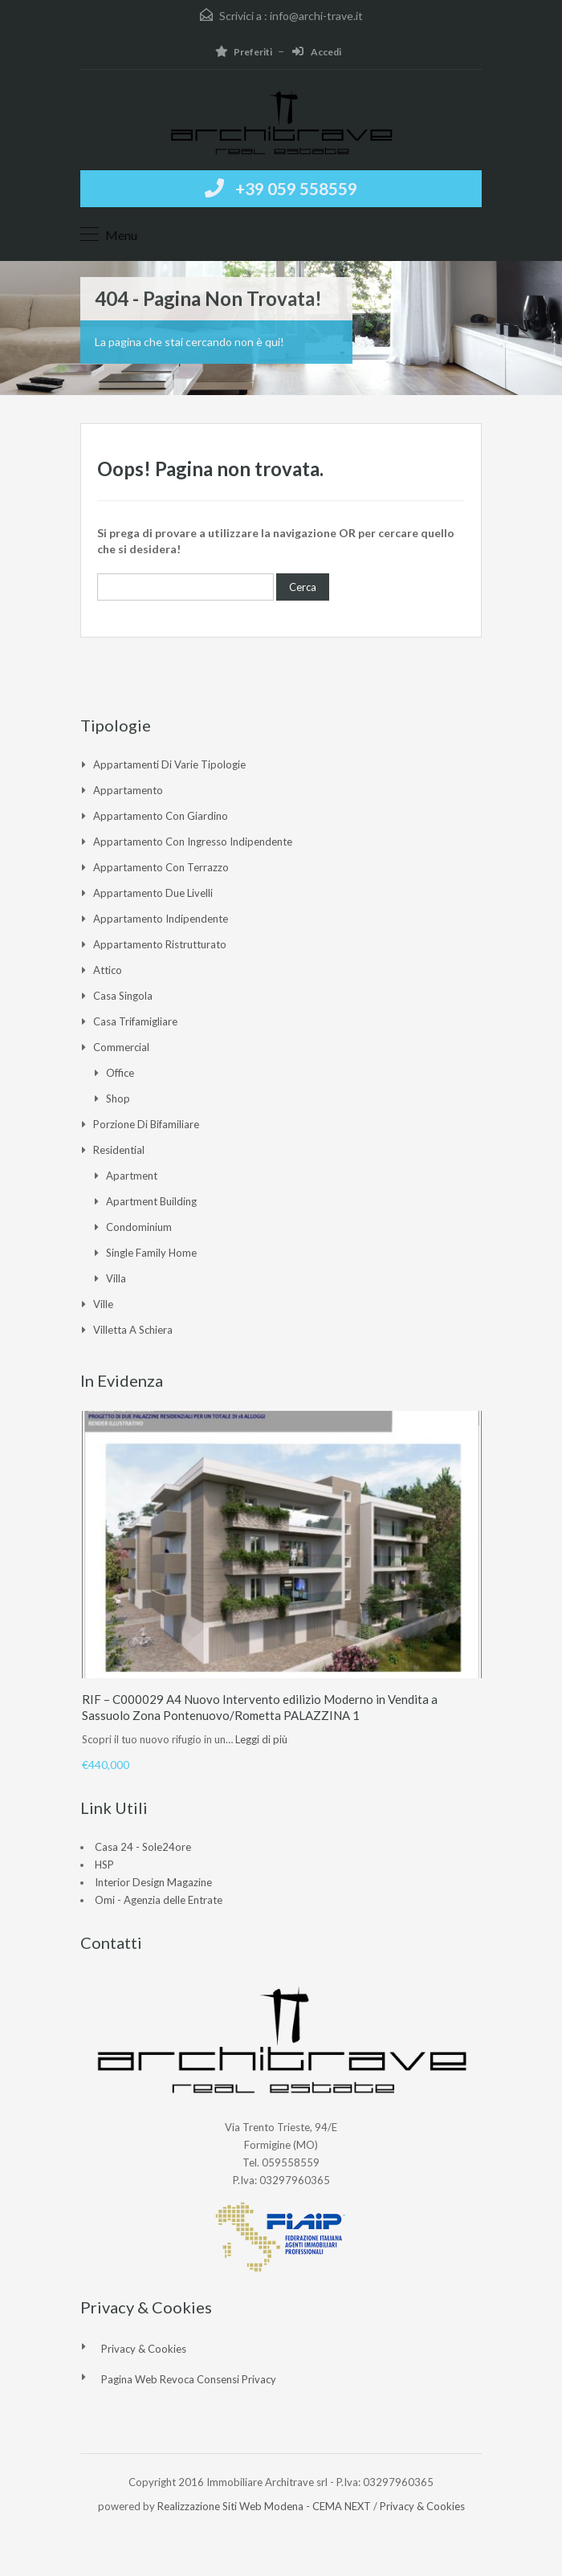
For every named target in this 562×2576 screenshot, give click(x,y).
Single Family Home (151, 1252)
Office (120, 1072)
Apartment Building (151, 1201)
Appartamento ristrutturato (159, 944)
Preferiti (243, 52)
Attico (107, 970)
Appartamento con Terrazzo (161, 867)
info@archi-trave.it (316, 15)
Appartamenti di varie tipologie (169, 764)
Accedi (316, 52)
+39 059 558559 (296, 188)
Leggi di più (261, 1739)
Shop (118, 1098)
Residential (119, 1149)
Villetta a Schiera (133, 1329)
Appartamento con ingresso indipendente (192, 841)
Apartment (131, 1175)
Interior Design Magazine (153, 1882)
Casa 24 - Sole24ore (143, 1846)
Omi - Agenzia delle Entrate (158, 1899)
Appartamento (128, 790)
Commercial (121, 1047)
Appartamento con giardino (160, 815)
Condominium (139, 1227)
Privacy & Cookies (143, 2348)
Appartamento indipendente (160, 918)
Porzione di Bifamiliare (146, 1124)
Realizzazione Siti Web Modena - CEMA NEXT (264, 2506)
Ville (103, 1304)
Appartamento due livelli (153, 893)
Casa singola (123, 995)
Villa (116, 1278)
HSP (104, 1864)
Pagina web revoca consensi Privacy (188, 2379)
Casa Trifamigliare (135, 1021)
